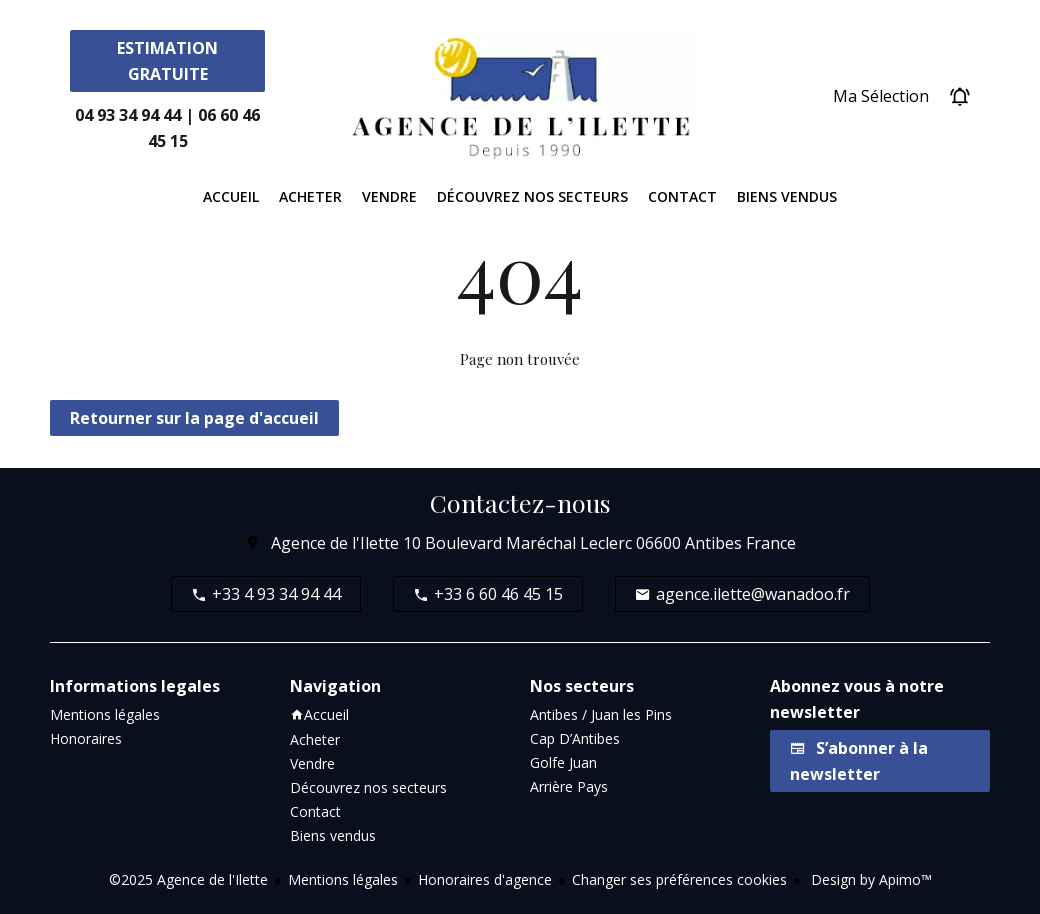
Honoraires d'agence (485, 879)
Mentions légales (343, 879)
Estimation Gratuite (167, 61)
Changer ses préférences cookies (679, 879)
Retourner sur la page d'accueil (194, 418)
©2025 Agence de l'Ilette (188, 879)
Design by (869, 879)
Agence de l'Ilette (335, 543)
